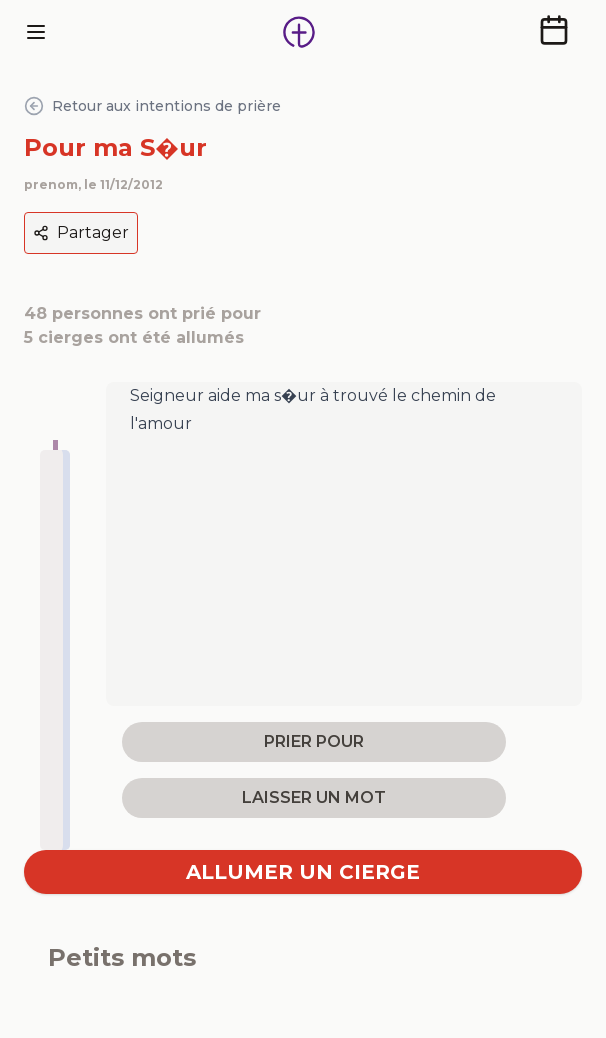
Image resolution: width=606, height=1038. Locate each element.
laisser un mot (314, 797)
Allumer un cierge (303, 872)
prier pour (314, 741)
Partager (81, 232)
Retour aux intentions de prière (152, 106)
